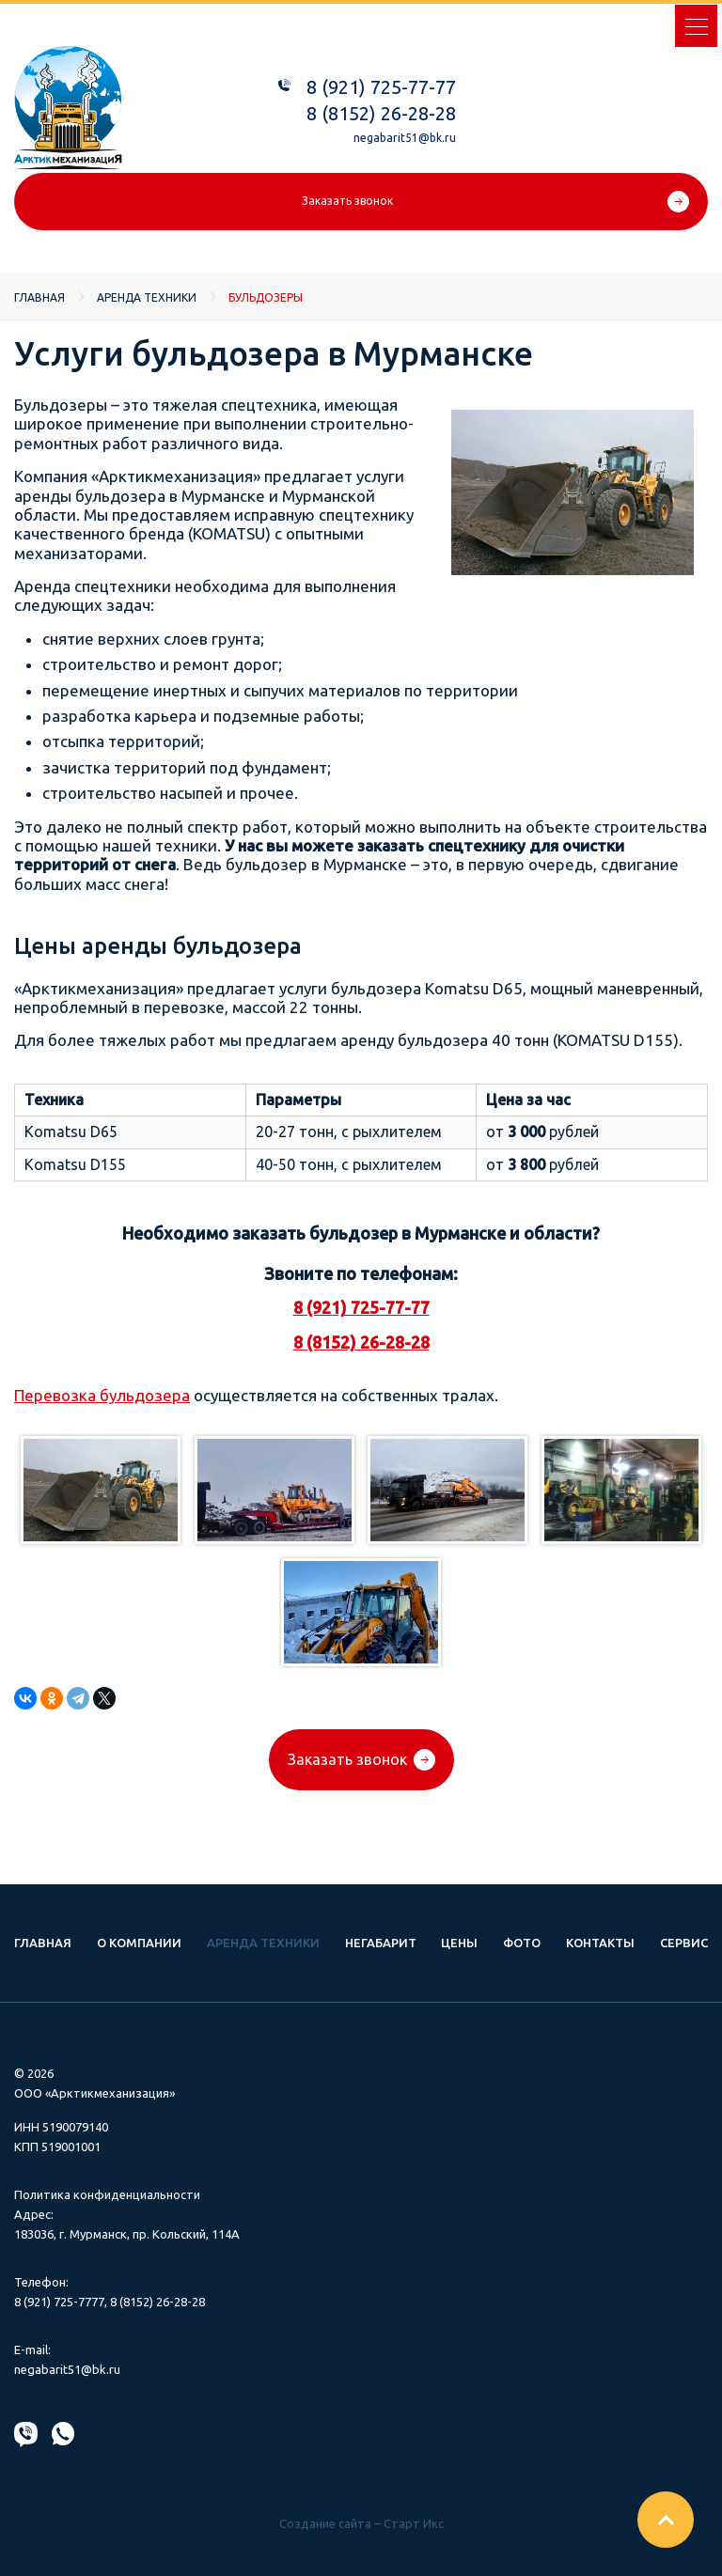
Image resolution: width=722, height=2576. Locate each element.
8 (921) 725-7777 (59, 2301)
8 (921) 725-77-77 (381, 87)
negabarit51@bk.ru (404, 138)
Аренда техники (146, 297)
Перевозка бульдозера (102, 1395)
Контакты (600, 1942)
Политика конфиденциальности (107, 2194)
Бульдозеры (265, 297)
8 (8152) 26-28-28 (381, 113)
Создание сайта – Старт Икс (361, 2523)
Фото (522, 1942)
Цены (459, 1942)
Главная (39, 297)
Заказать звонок (347, 201)
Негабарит (380, 1942)
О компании (139, 1942)
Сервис (684, 1942)
